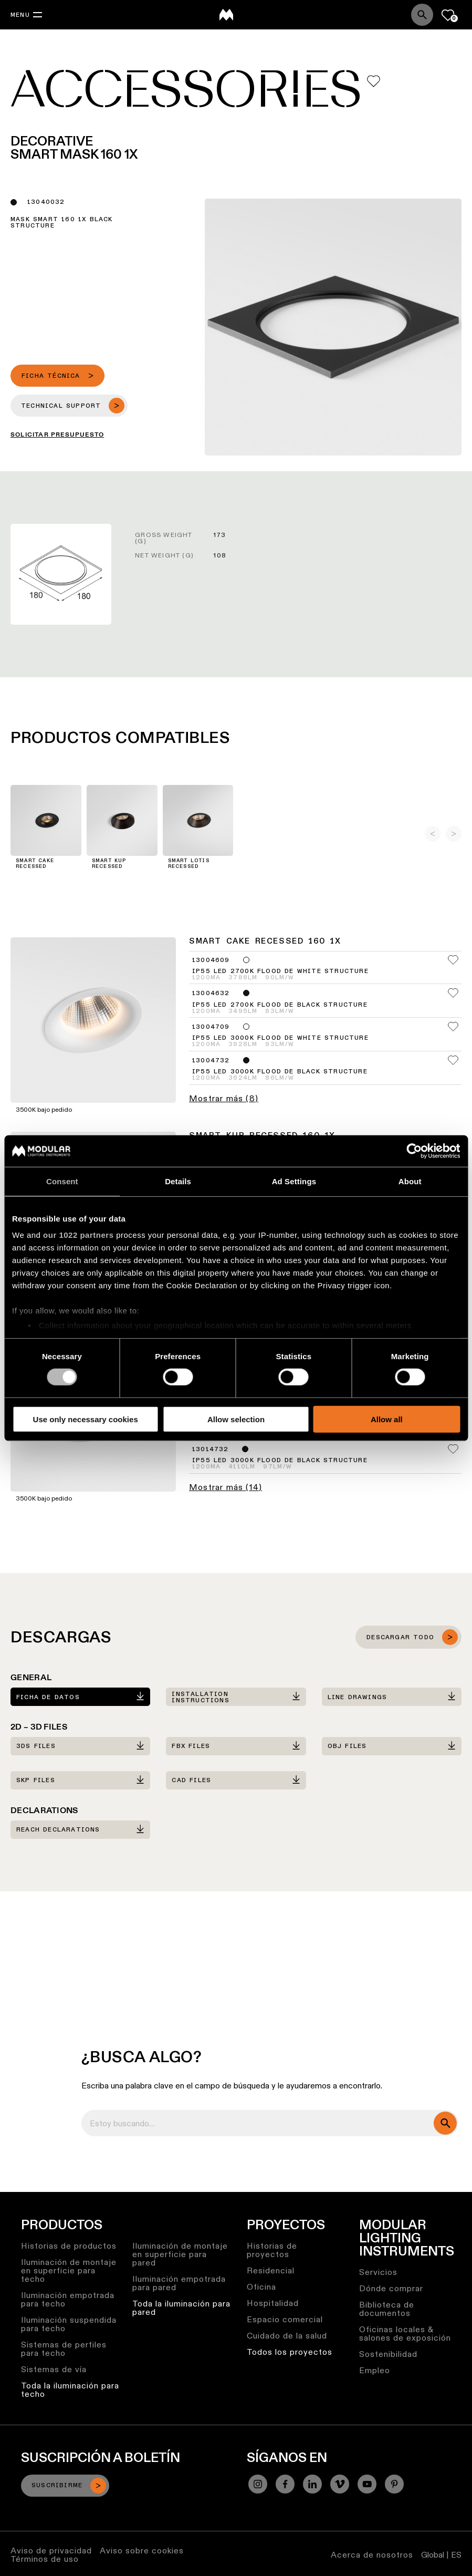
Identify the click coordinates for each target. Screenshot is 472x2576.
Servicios (378, 2272)
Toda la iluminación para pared (181, 2308)
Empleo (374, 2370)
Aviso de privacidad (51, 2551)
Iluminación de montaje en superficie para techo (69, 2270)
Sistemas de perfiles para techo (64, 2349)
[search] (445, 2123)
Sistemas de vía (54, 2369)
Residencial (271, 2270)
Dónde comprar (391, 2288)
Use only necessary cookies (85, 1419)
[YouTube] (367, 2484)
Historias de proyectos (272, 2250)
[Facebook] (285, 2484)
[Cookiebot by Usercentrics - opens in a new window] (414, 1150)
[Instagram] (258, 2484)
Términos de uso (45, 2559)
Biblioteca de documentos (386, 2309)
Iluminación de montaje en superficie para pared (180, 2254)
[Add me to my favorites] (373, 81)
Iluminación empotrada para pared (179, 2283)
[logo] (226, 14)
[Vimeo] (340, 2484)
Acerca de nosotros (372, 2555)
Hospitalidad (273, 2303)
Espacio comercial (285, 2319)
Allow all (387, 1419)
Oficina (261, 2287)
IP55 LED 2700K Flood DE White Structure (280, 971)
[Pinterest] (394, 2484)
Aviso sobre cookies (142, 2551)
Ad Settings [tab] (294, 1180)
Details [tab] (178, 1180)
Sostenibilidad (388, 2354)
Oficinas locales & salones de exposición (405, 2333)
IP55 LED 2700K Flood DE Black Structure (280, 1005)
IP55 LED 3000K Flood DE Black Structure (280, 1072)
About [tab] (410, 1180)
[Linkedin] (312, 2484)
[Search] (422, 15)
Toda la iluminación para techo (70, 2390)
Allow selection (236, 1419)
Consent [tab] (62, 1180)
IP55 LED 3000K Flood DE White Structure (280, 1038)
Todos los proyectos (289, 2352)
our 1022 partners (78, 1234)
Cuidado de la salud (287, 2336)
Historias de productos (69, 2246)
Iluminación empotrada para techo (67, 2299)
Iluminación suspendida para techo (69, 2324)
